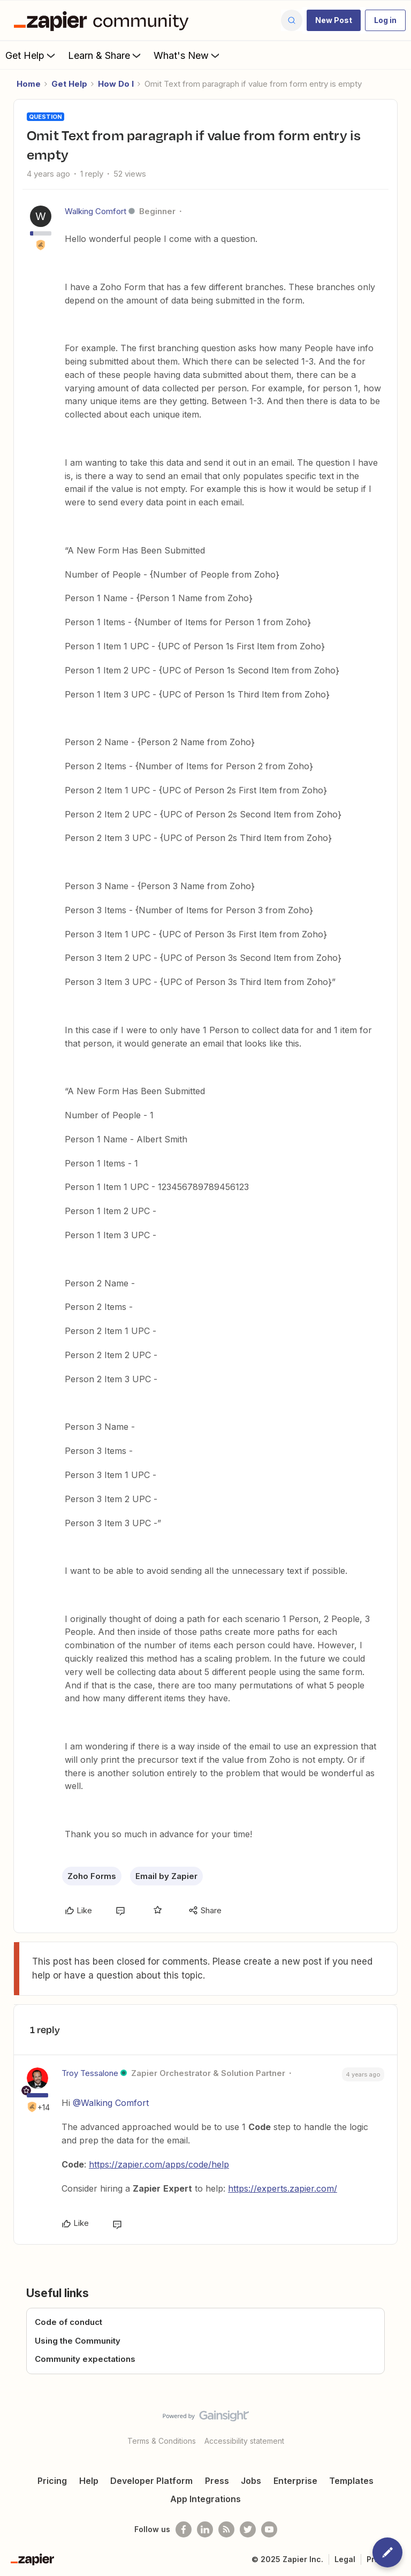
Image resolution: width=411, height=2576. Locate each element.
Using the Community (77, 2341)
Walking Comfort (95, 211)
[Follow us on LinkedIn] (205, 2529)
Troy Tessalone (90, 2073)
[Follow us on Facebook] (184, 2529)
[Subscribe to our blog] (226, 2529)
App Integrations (205, 2499)
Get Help (31, 55)
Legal (344, 2559)
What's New (188, 55)
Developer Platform (151, 2480)
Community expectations (85, 2359)
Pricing (52, 2480)
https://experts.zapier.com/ (282, 2188)
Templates (351, 2480)
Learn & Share (105, 55)
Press (217, 2480)
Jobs (251, 2480)
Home (29, 84)
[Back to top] (397, 2425)
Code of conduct (68, 2322)
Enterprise (295, 2480)
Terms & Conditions (161, 2440)
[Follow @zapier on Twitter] (248, 2529)
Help (88, 2480)
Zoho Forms (91, 1876)
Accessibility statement (244, 2440)
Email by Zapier (166, 1876)
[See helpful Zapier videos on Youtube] (269, 2529)
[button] (334, 20)
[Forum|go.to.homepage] (104, 20)
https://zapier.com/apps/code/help (159, 2164)
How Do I (116, 84)
